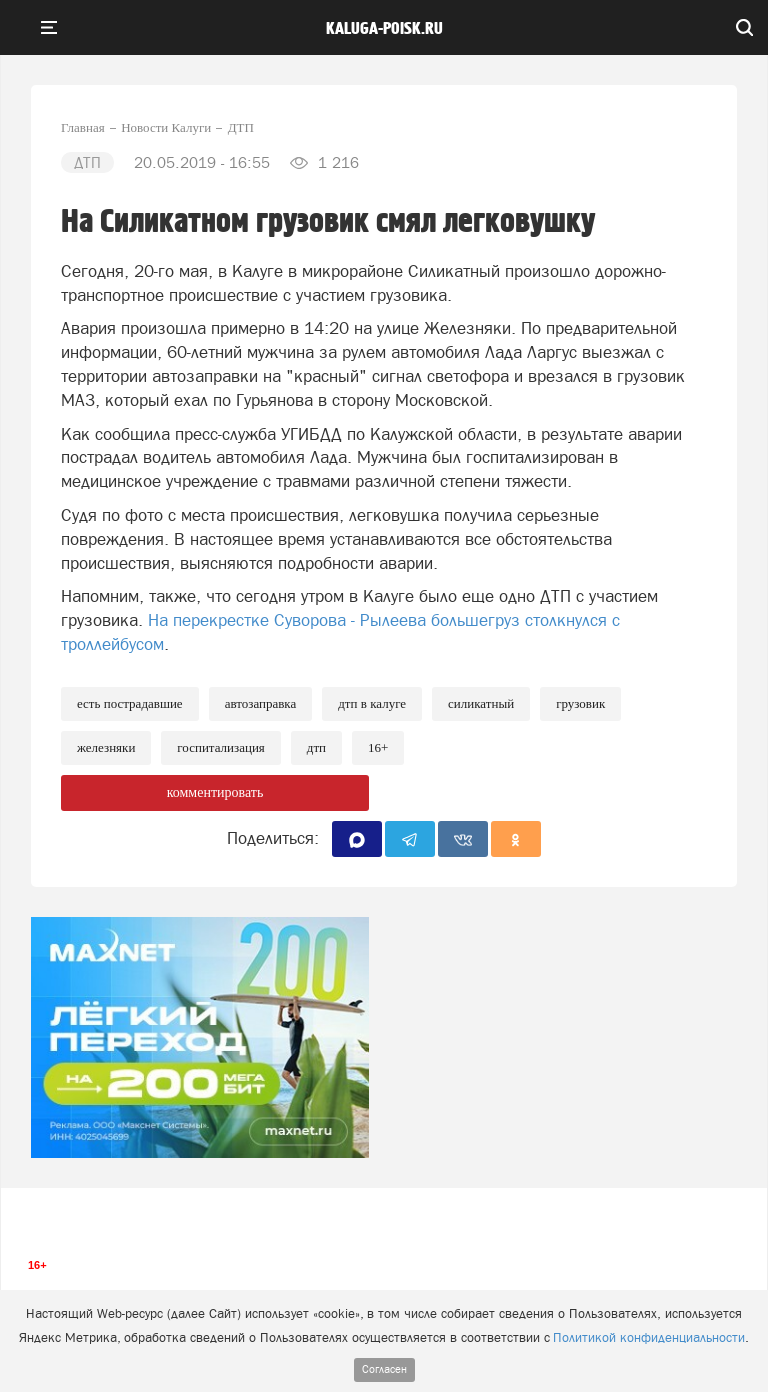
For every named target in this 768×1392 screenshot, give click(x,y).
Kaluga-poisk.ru (384, 29)
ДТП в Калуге (372, 703)
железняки (106, 747)
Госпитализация (220, 747)
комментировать (215, 792)
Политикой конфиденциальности (649, 1337)
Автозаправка (261, 703)
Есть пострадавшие (130, 703)
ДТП (316, 747)
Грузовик (580, 703)
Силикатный (481, 703)
